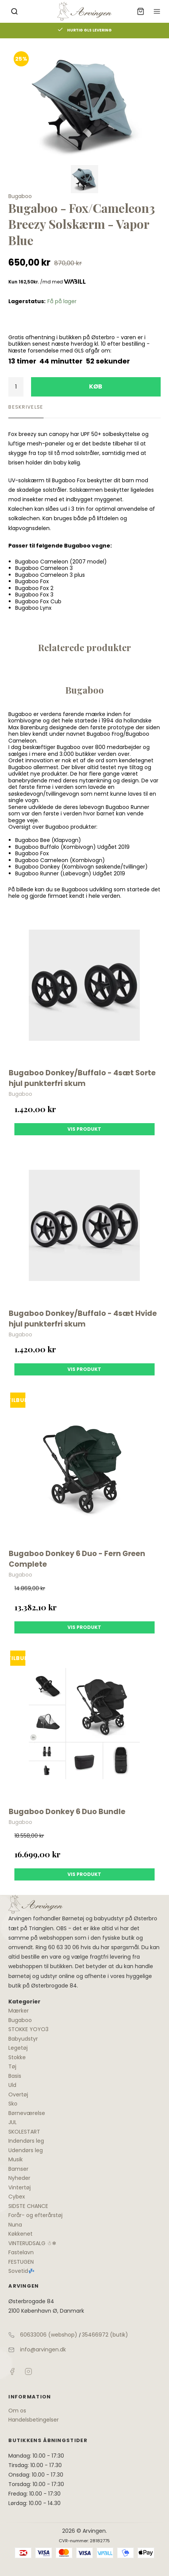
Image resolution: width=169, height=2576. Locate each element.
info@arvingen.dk (43, 2349)
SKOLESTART (24, 2131)
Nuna (15, 2224)
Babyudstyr (23, 2039)
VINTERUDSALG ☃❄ (32, 2243)
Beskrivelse (25, 407)
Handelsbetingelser (33, 2419)
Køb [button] (95, 386)
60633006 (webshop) (48, 2334)
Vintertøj (19, 2187)
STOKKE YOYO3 (28, 2029)
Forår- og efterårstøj (35, 2215)
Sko (12, 2103)
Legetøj (18, 2048)
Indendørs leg (26, 2141)
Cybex (16, 2196)
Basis (14, 2076)
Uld (12, 2085)
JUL (12, 2122)
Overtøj (18, 2094)
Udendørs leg (25, 2150)
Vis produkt (84, 1129)
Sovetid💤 (21, 2271)
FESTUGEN (21, 2262)
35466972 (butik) (105, 2334)
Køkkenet (20, 2234)
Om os (17, 2410)
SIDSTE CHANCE (28, 2206)
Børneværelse (26, 2113)
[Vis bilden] (84, 179)
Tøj (12, 2066)
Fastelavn (21, 2252)
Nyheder (19, 2178)
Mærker (18, 2010)
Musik (15, 2159)
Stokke (17, 2057)
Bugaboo (20, 2020)
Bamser (18, 2169)
